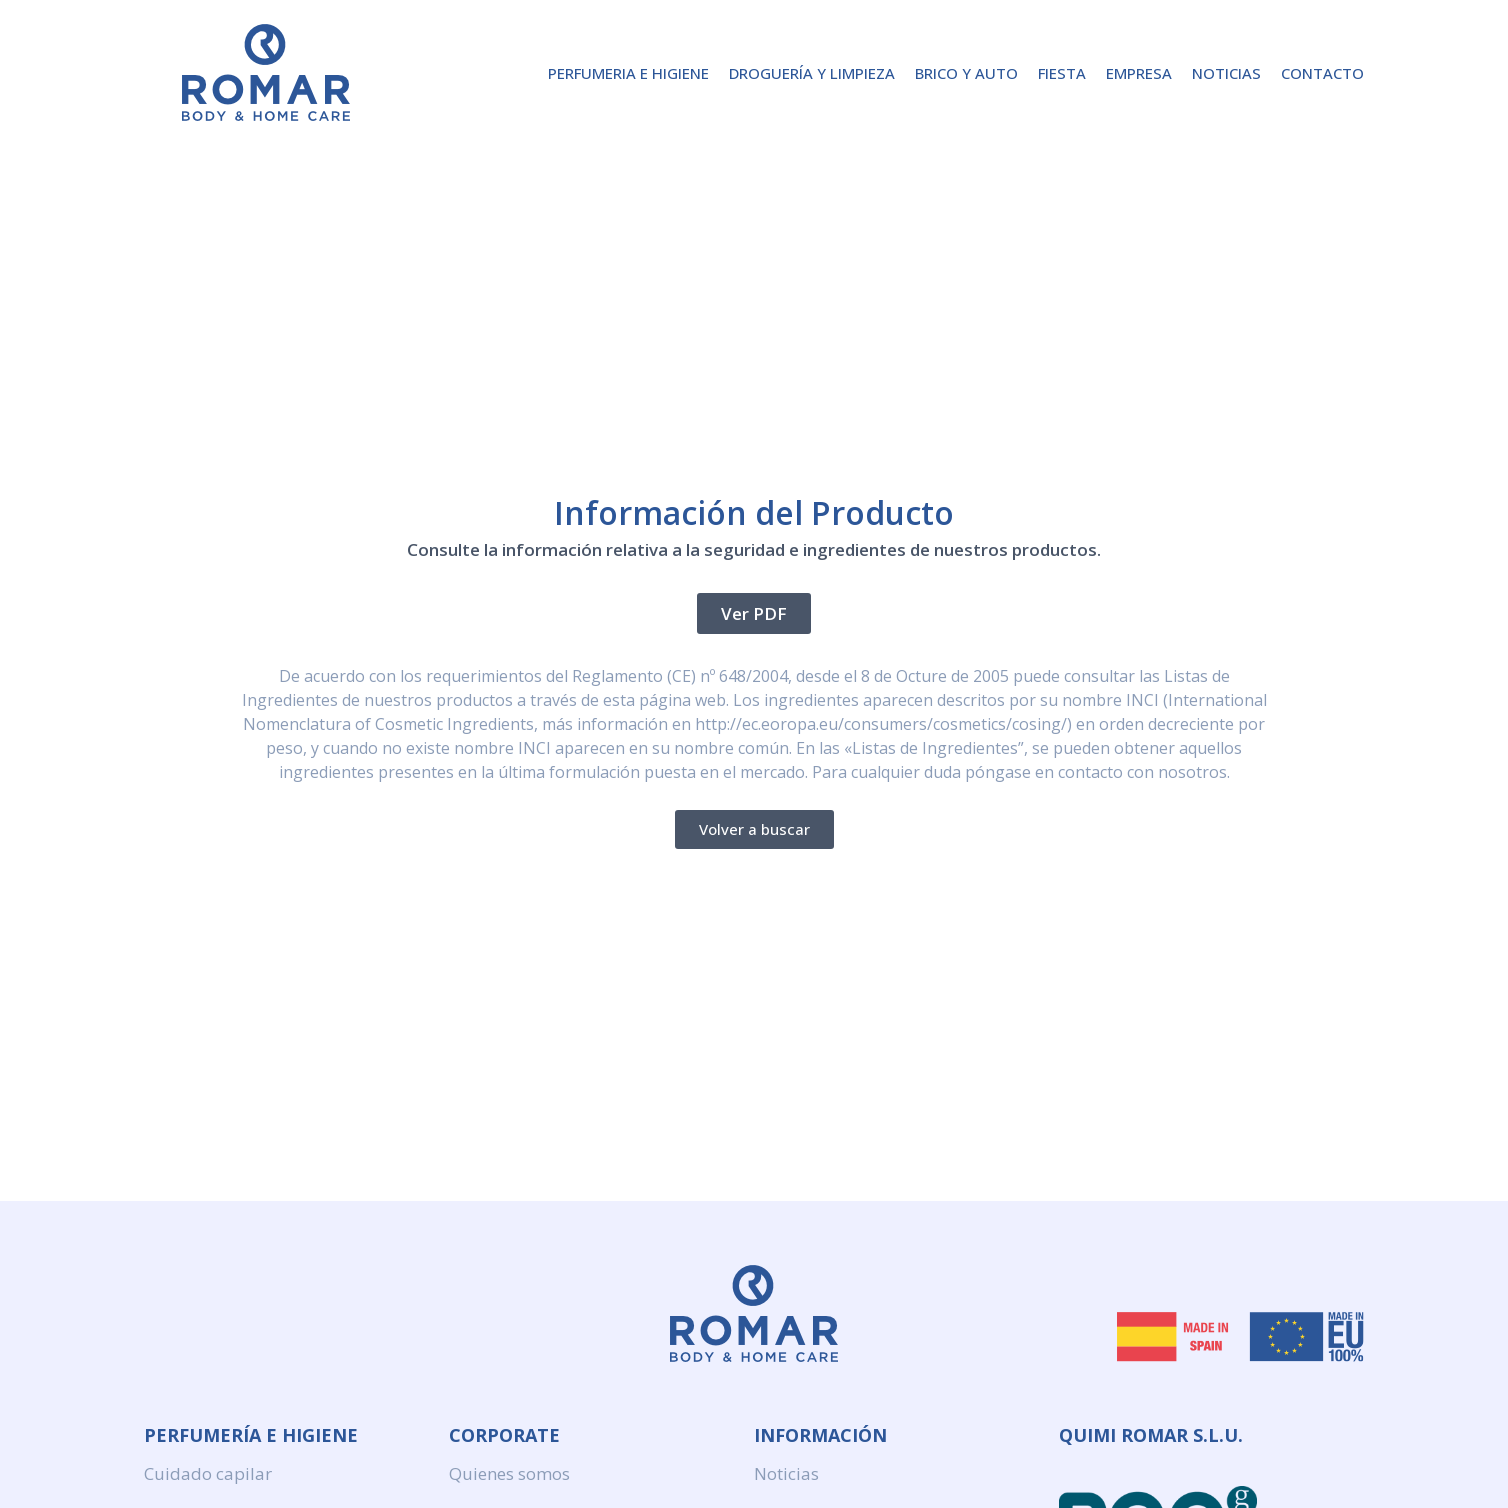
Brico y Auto (966, 73)
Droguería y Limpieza (812, 73)
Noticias (1226, 73)
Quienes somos (509, 1473)
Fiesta (1062, 73)
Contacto (1322, 73)
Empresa (1139, 73)
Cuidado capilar (208, 1473)
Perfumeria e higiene (628, 73)
